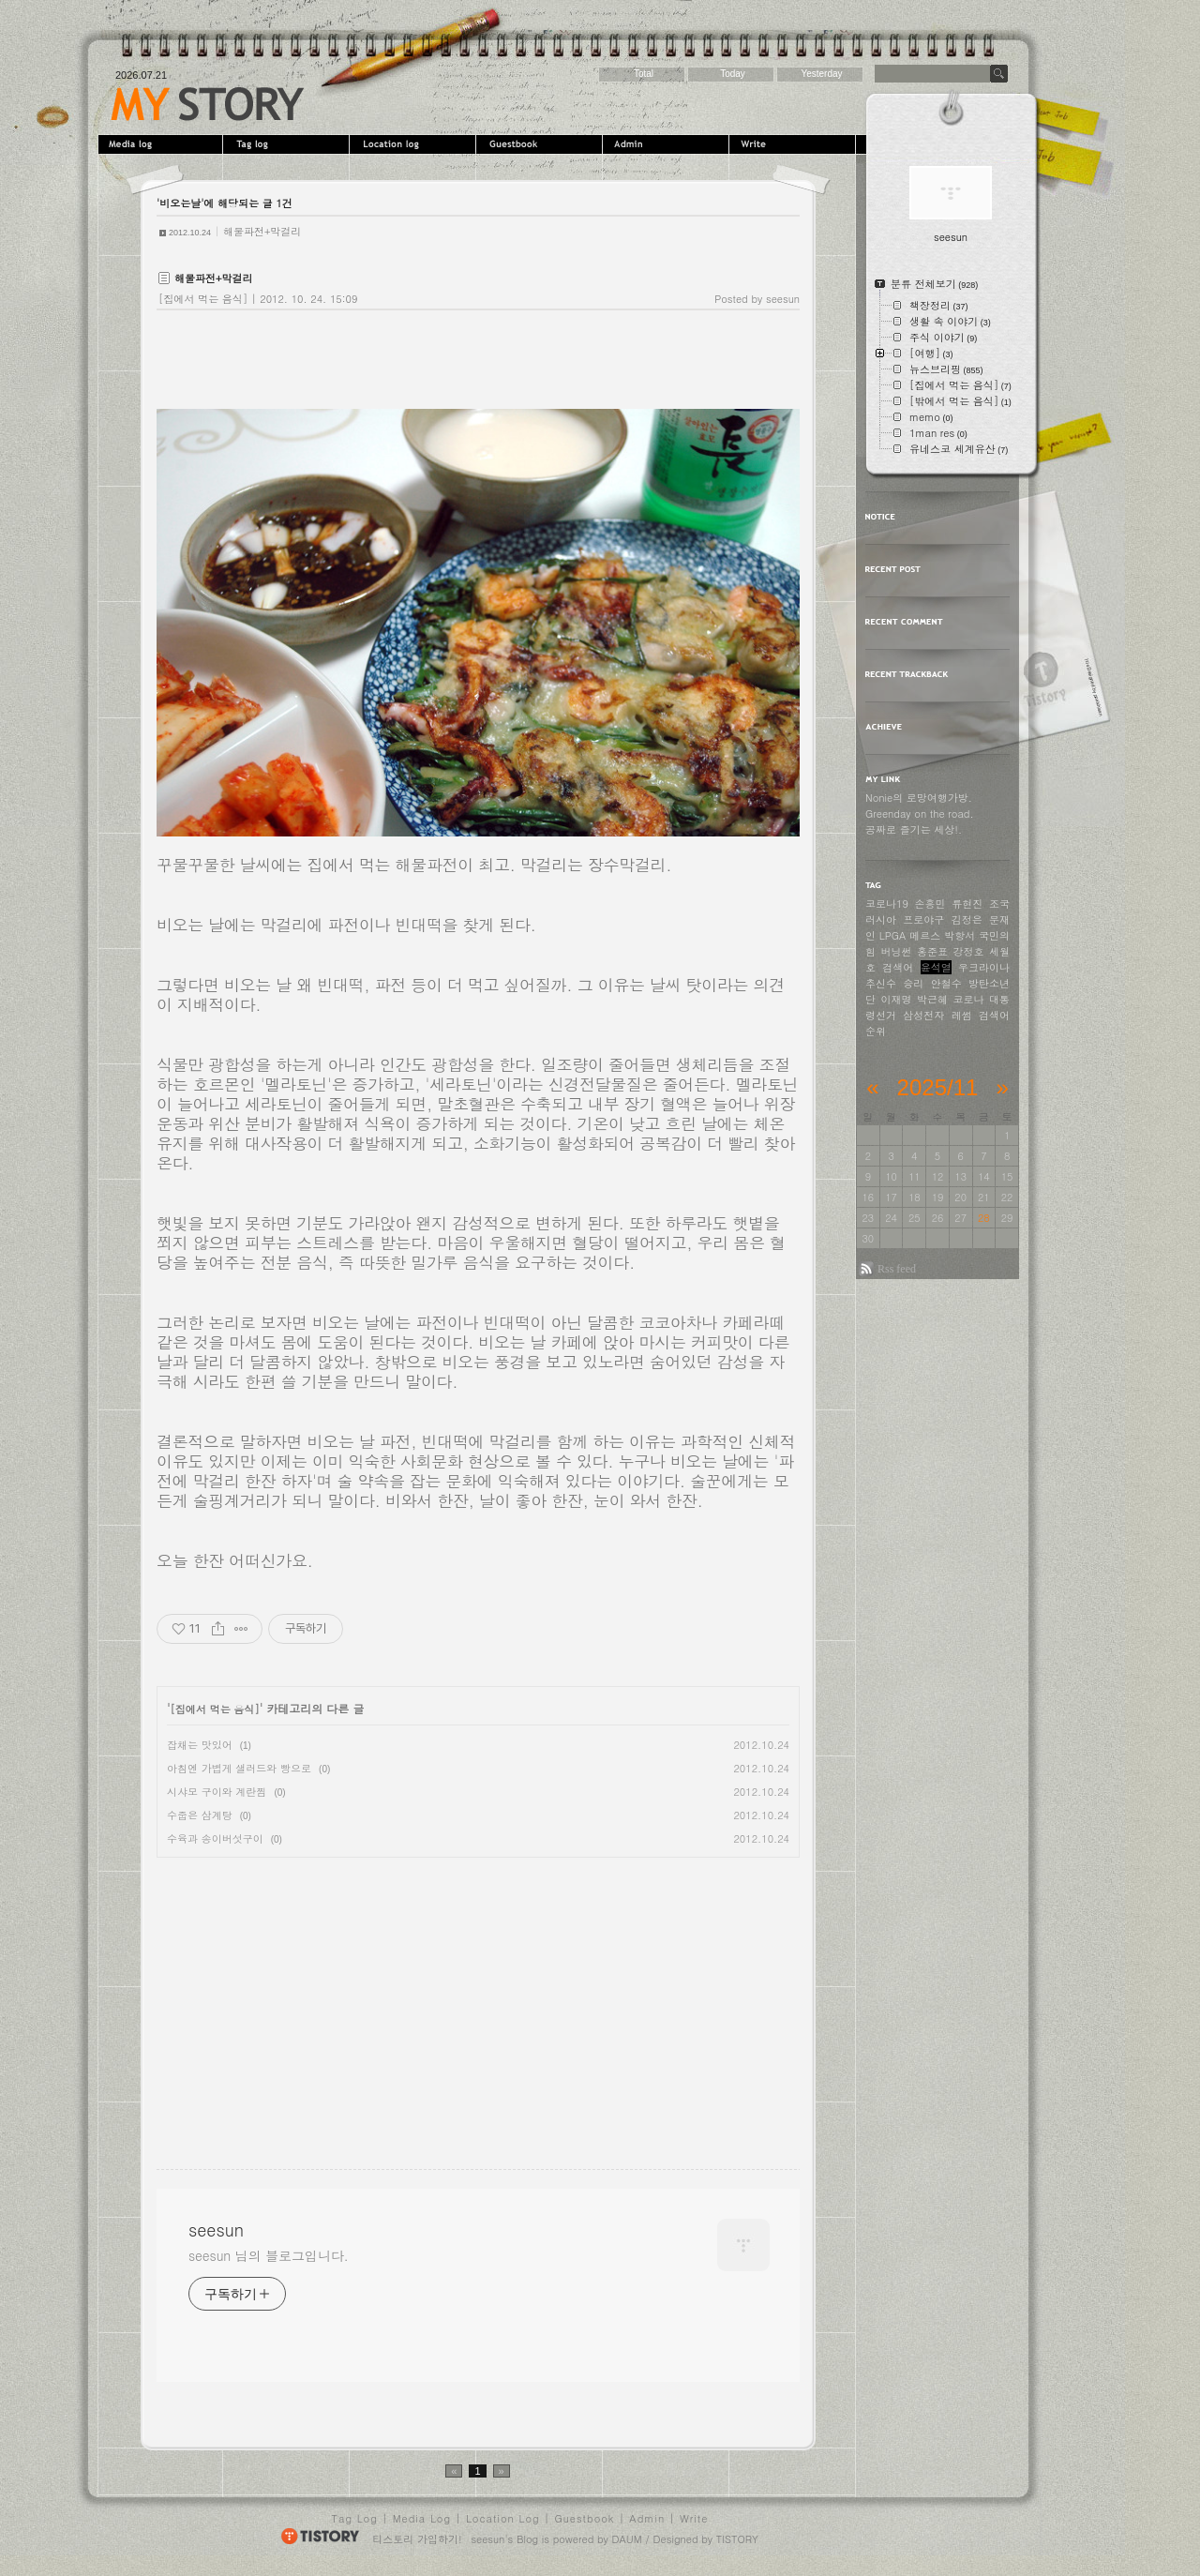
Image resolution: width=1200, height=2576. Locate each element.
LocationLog (415, 144)
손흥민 (930, 903)
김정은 (967, 919)
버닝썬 (896, 951)
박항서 (959, 935)
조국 (999, 903)
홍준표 (932, 951)
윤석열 (936, 967)
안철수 (946, 983)
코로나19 (886, 903)
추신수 (880, 983)
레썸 (962, 1015)
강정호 (968, 951)
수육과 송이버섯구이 (215, 1838)
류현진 (967, 903)
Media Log (422, 2524)
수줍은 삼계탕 (199, 1815)
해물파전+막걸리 (262, 231)
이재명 (896, 999)
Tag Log (355, 2524)
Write (794, 144)
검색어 (897, 967)
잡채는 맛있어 (199, 1745)
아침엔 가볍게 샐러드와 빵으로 (239, 1768)
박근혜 (932, 999)
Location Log (503, 2524)
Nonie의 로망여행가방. (918, 798)
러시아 (880, 919)
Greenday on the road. (919, 813)
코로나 (968, 999)
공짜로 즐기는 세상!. (913, 829)
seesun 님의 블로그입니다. (268, 2261)
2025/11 (938, 1087)
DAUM (627, 2545)
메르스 (924, 935)
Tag (288, 144)
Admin (668, 144)
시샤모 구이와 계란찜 (216, 1792)
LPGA (893, 935)
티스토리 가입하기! (416, 2545)
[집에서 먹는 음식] (203, 299)
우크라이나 (984, 967)
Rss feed (897, 1268)
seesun (208, 104)
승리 (913, 983)
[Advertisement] (314, 1998)
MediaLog (161, 144)
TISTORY (737, 2545)
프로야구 (923, 919)
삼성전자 (923, 1015)
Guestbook (541, 144)
